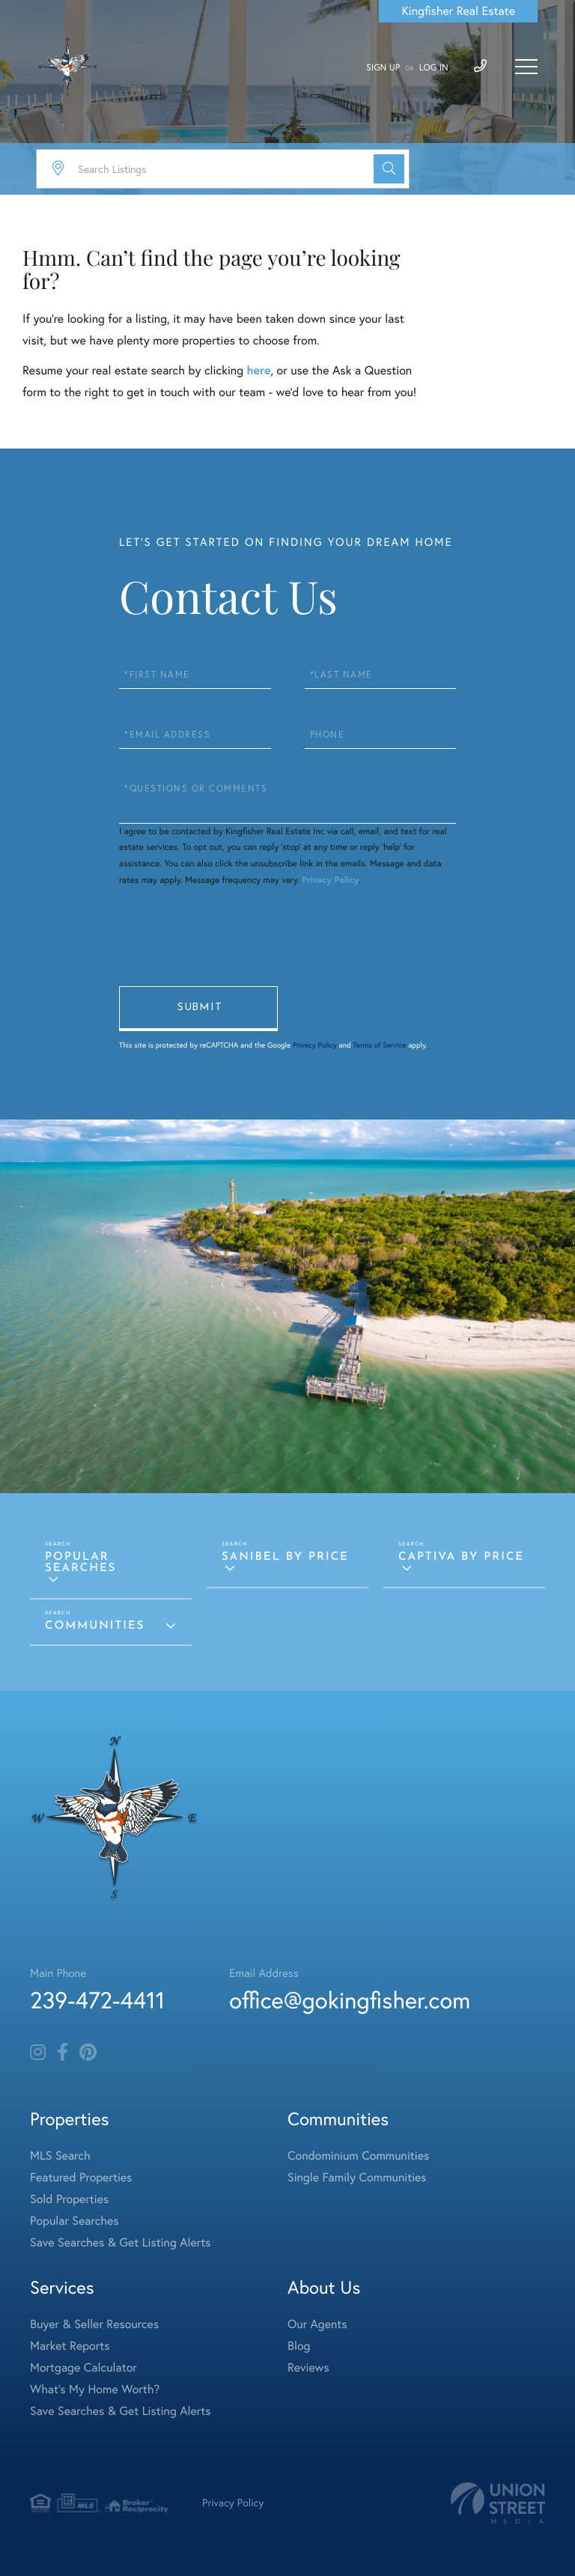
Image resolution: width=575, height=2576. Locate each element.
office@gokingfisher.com (349, 1999)
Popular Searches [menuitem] (74, 2221)
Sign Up (383, 67)
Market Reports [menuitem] (69, 2346)
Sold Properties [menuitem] (69, 2199)
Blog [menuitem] (299, 2346)
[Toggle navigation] (526, 66)
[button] (389, 168)
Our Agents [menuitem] (317, 2324)
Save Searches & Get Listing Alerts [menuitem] (120, 2242)
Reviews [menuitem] (308, 2367)
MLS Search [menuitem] (60, 2155)
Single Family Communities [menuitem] (357, 2177)
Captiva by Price (461, 1557)
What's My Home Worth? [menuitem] (94, 2389)
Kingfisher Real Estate (458, 11)
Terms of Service (379, 1045)
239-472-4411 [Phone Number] (97, 1999)
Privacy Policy (330, 880)
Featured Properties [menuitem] (81, 2177)
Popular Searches (81, 1563)
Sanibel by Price (285, 1557)
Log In (433, 67)
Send (198, 1008)
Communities (94, 1626)
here (258, 370)
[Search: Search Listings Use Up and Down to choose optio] (223, 169)
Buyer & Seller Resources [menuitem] (94, 2324)
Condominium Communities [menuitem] (358, 2155)
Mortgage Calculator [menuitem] (83, 2367)
